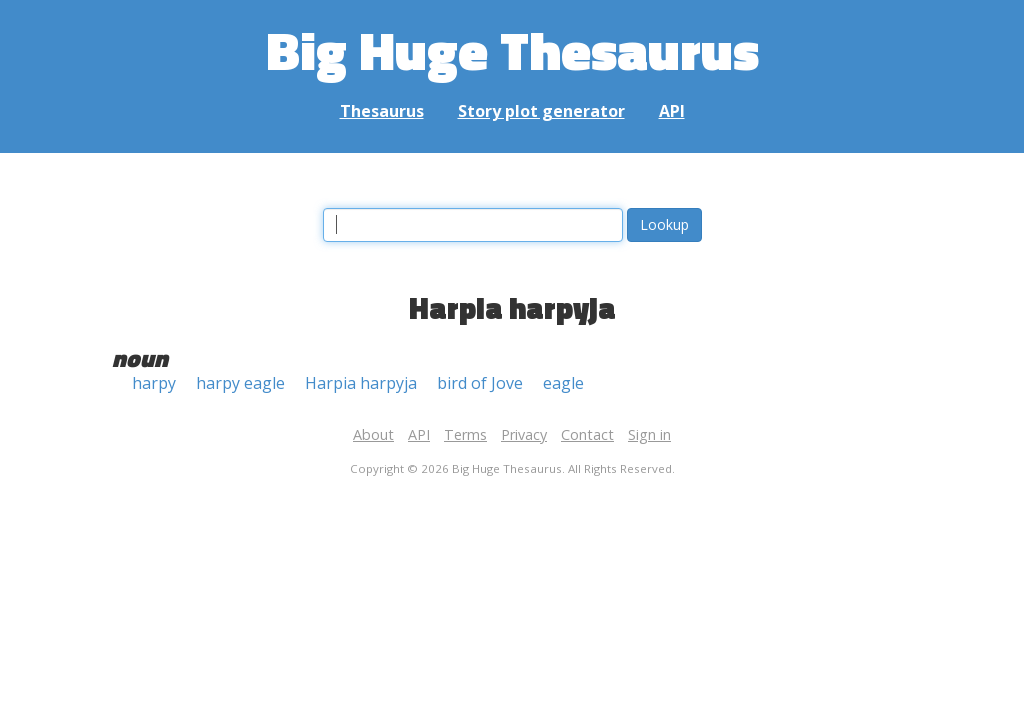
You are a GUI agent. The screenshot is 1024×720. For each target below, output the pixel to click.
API (672, 111)
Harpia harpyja (361, 383)
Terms (465, 434)
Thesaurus (382, 111)
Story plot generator (541, 111)
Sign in (649, 434)
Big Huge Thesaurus (512, 49)
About (373, 434)
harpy (154, 383)
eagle (563, 383)
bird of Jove (480, 383)
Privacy (524, 434)
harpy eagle (240, 383)
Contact (587, 434)
